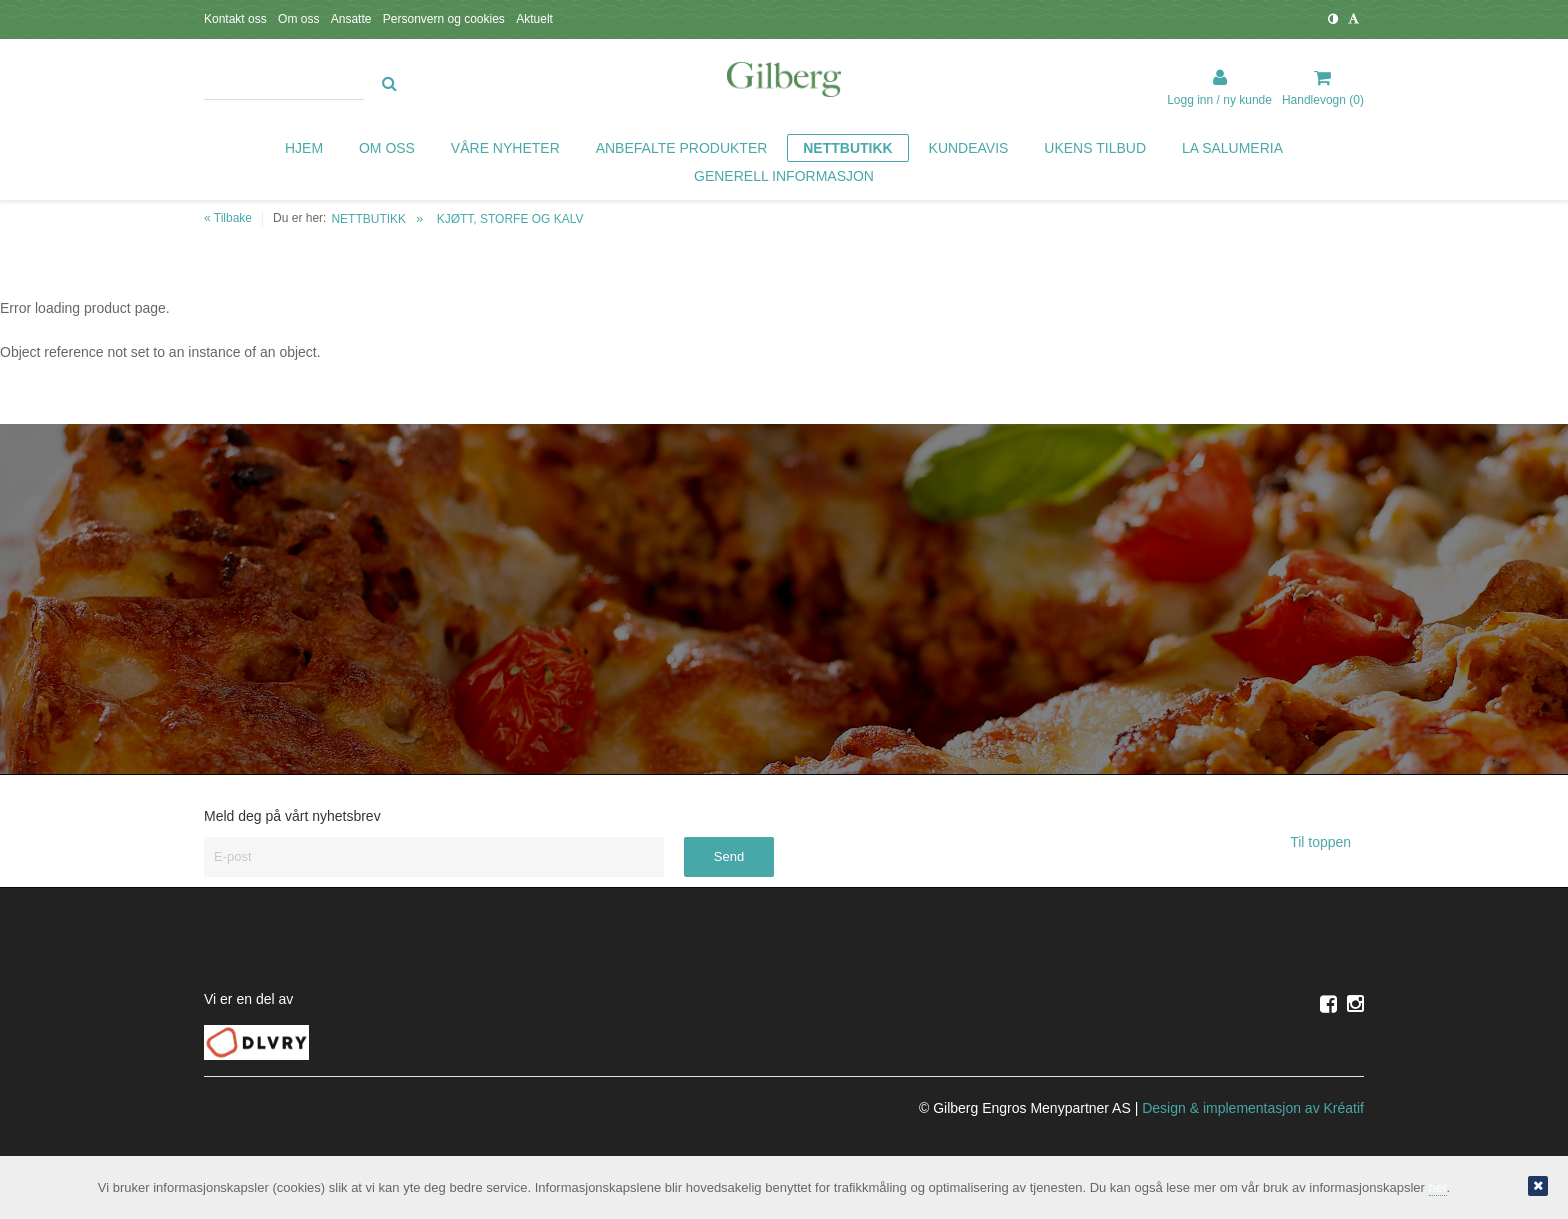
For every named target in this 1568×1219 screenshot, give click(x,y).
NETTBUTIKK (368, 219)
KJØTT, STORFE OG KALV (510, 219)
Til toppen (1327, 842)
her (1438, 1187)
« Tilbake (228, 218)
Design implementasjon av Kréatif (1253, 1108)
